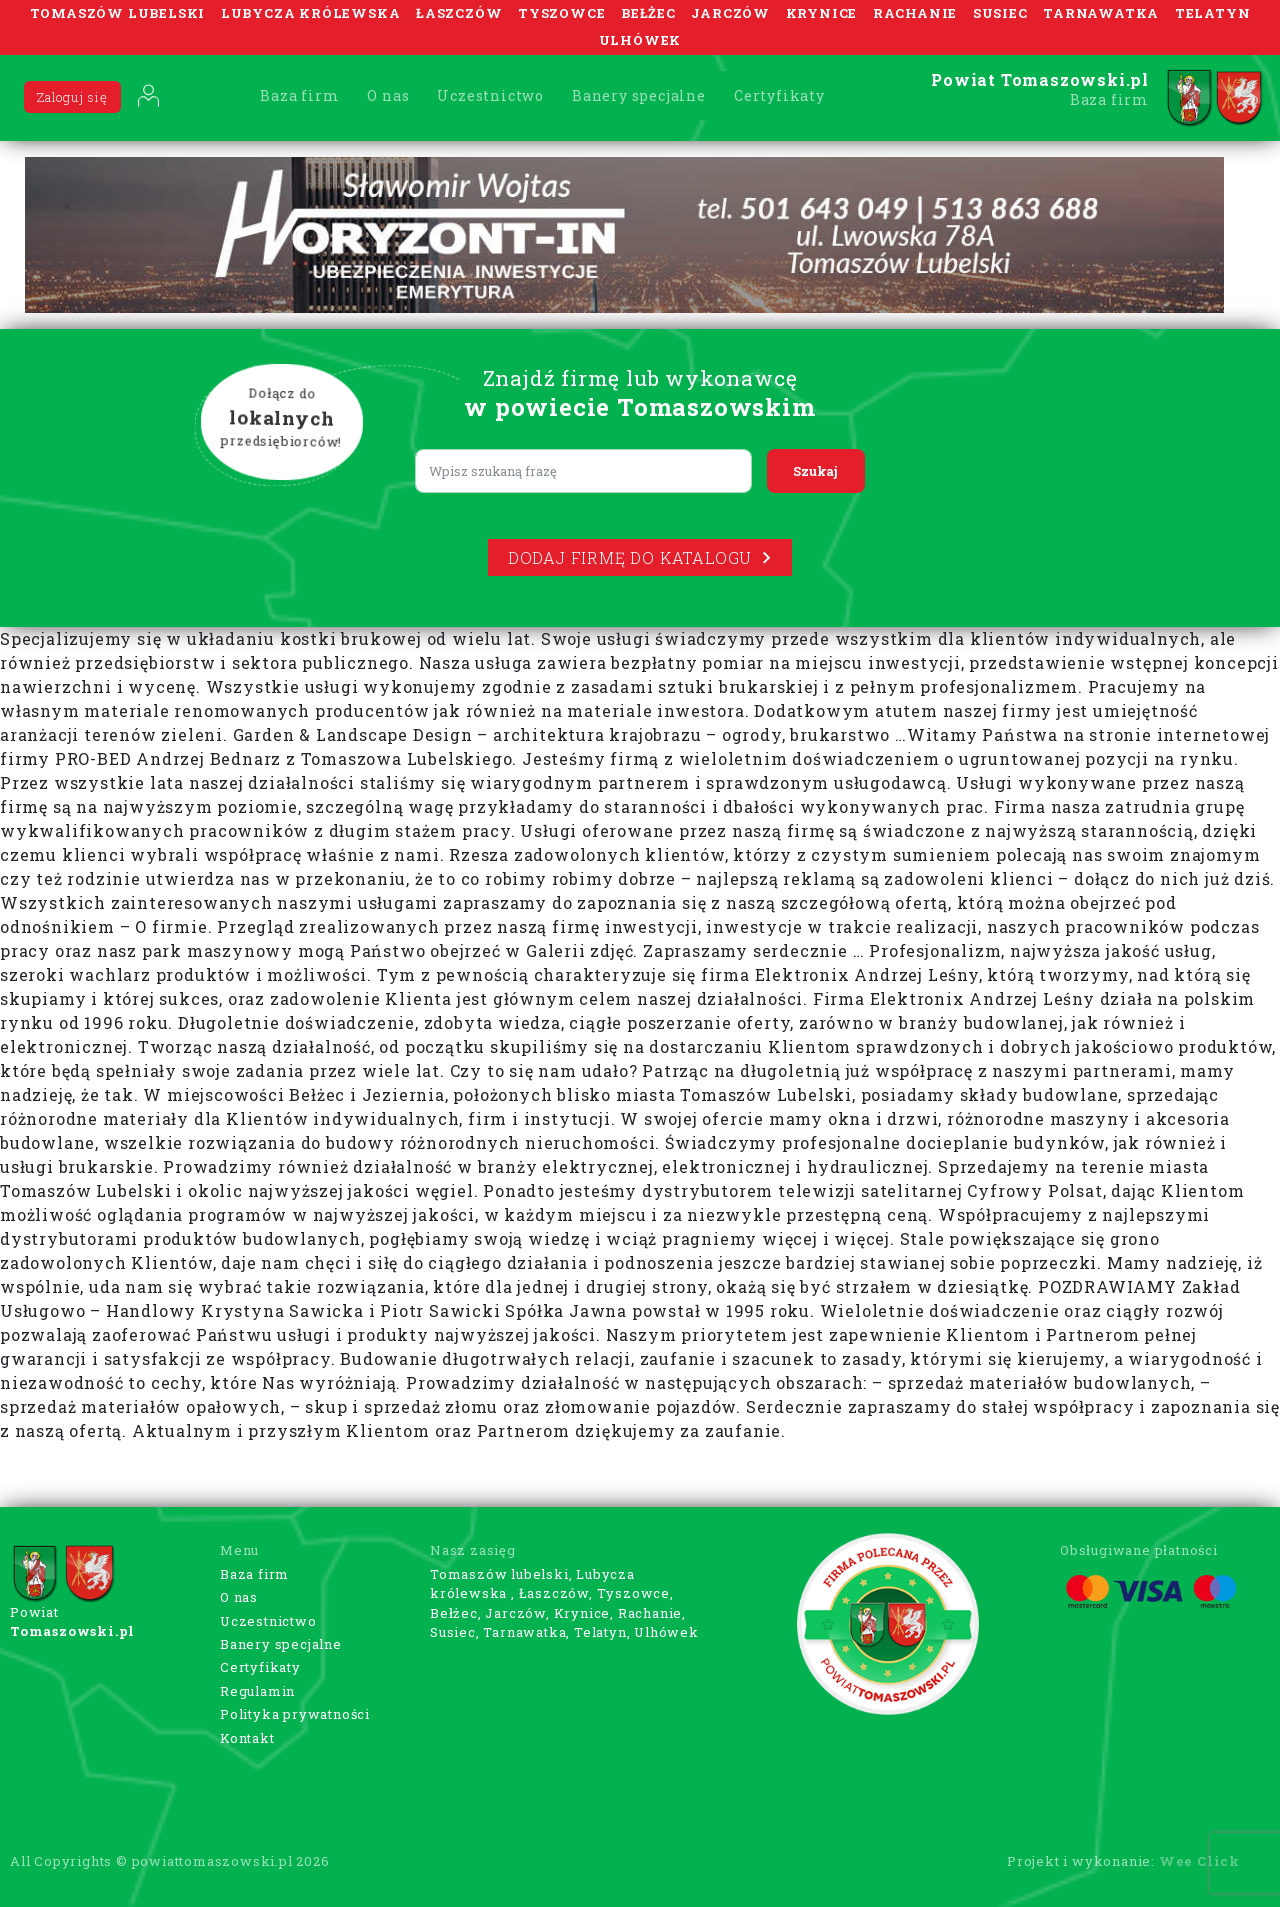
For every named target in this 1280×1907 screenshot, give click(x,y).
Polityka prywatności (295, 1714)
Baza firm (299, 95)
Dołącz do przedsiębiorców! (282, 419)
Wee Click (1199, 1861)
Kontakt (247, 1738)
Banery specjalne (639, 95)
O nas (388, 95)
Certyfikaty (779, 95)
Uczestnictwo (490, 95)
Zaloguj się (72, 97)
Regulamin (257, 1691)
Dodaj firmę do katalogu (640, 557)
